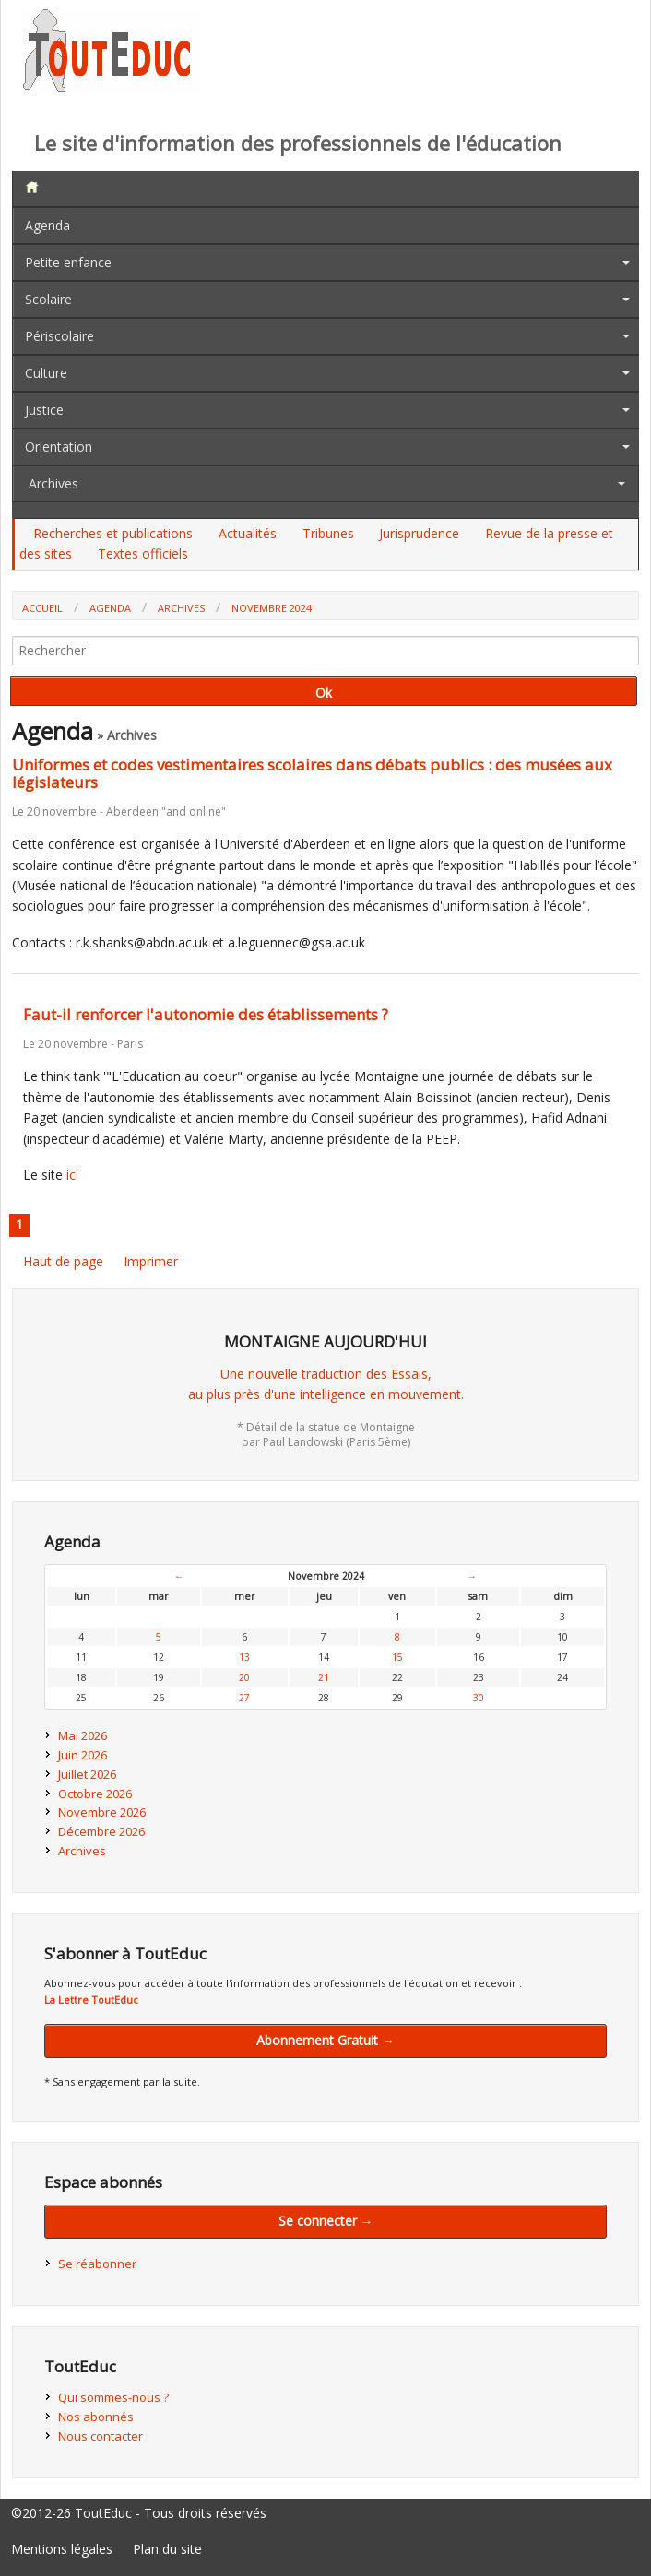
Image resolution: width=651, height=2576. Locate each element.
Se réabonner (97, 2263)
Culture (46, 373)
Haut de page (63, 1261)
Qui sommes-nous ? (113, 2397)
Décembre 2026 (101, 1831)
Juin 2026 (82, 1755)
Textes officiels (143, 553)
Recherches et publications (113, 533)
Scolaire (48, 299)
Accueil (42, 608)
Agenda (47, 225)
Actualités (248, 533)
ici (72, 1174)
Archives (53, 483)
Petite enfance (68, 262)
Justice (44, 409)
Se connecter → (325, 2220)
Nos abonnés (96, 2416)
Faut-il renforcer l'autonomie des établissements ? (205, 1014)
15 (397, 1657)
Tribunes (328, 533)
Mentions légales (61, 2549)
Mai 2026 (82, 1735)
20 (244, 1677)
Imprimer (151, 1261)
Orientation (58, 446)
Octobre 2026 (95, 1793)
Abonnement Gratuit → (325, 2040)
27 (244, 1697)
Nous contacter (100, 2436)
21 (323, 1677)
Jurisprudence (419, 533)
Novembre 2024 (271, 608)
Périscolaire (59, 336)
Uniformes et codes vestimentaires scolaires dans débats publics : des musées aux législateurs (312, 773)
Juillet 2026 (87, 1774)
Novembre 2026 (102, 1812)
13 (244, 1657)
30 (478, 1697)
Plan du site (167, 2549)
